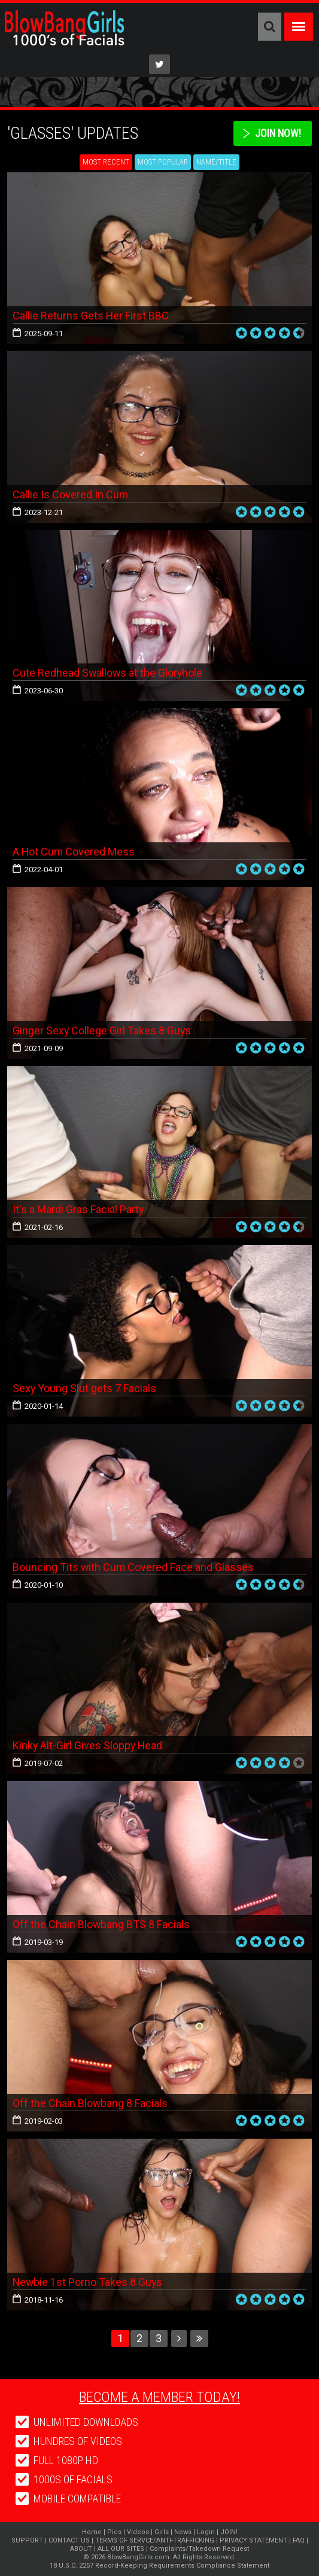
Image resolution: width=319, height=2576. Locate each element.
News (183, 2532)
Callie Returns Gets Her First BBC (91, 315)
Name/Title (216, 161)
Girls (161, 2532)
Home (92, 2532)
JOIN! (229, 2532)
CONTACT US (69, 2540)
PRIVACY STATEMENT (253, 2540)
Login (206, 2532)
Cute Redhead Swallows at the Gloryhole (108, 672)
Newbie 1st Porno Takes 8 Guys (88, 2282)
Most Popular (163, 161)
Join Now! (277, 133)
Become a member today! (159, 2397)
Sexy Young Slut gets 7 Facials (85, 1388)
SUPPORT (27, 2540)
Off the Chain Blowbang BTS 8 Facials (101, 1924)
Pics (114, 2532)
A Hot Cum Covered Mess (74, 851)
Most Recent (106, 161)
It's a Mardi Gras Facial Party (78, 1209)
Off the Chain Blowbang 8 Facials (90, 2103)
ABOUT (81, 2549)
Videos (138, 2532)
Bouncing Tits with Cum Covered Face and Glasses (134, 1567)
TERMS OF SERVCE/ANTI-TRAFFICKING (154, 2540)
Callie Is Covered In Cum (71, 494)
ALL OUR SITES (121, 2549)
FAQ (299, 2540)
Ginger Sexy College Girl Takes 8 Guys (102, 1030)
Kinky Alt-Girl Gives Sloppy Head (88, 1745)
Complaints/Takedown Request (199, 2549)
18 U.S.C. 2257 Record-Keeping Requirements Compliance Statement (159, 2565)
